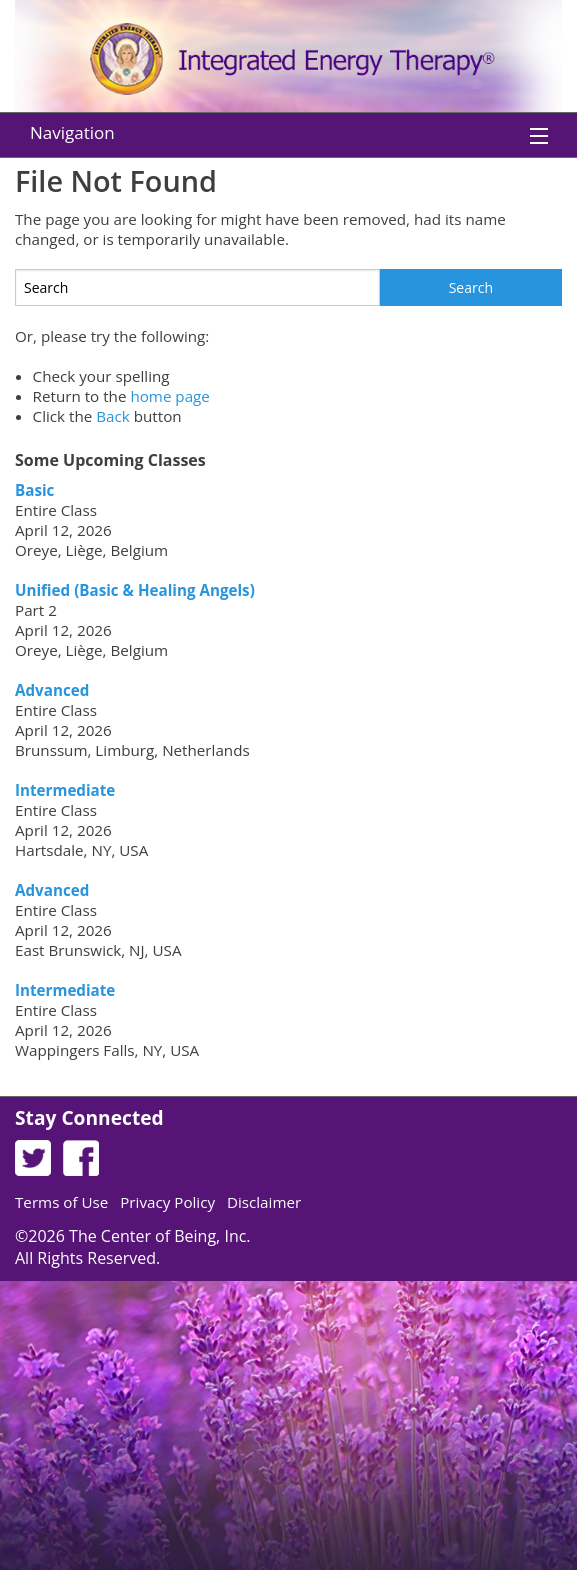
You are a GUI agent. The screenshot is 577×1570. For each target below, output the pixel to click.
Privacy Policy (167, 1202)
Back (113, 416)
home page (170, 396)
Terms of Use (61, 1202)
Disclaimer (264, 1202)
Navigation (72, 132)
